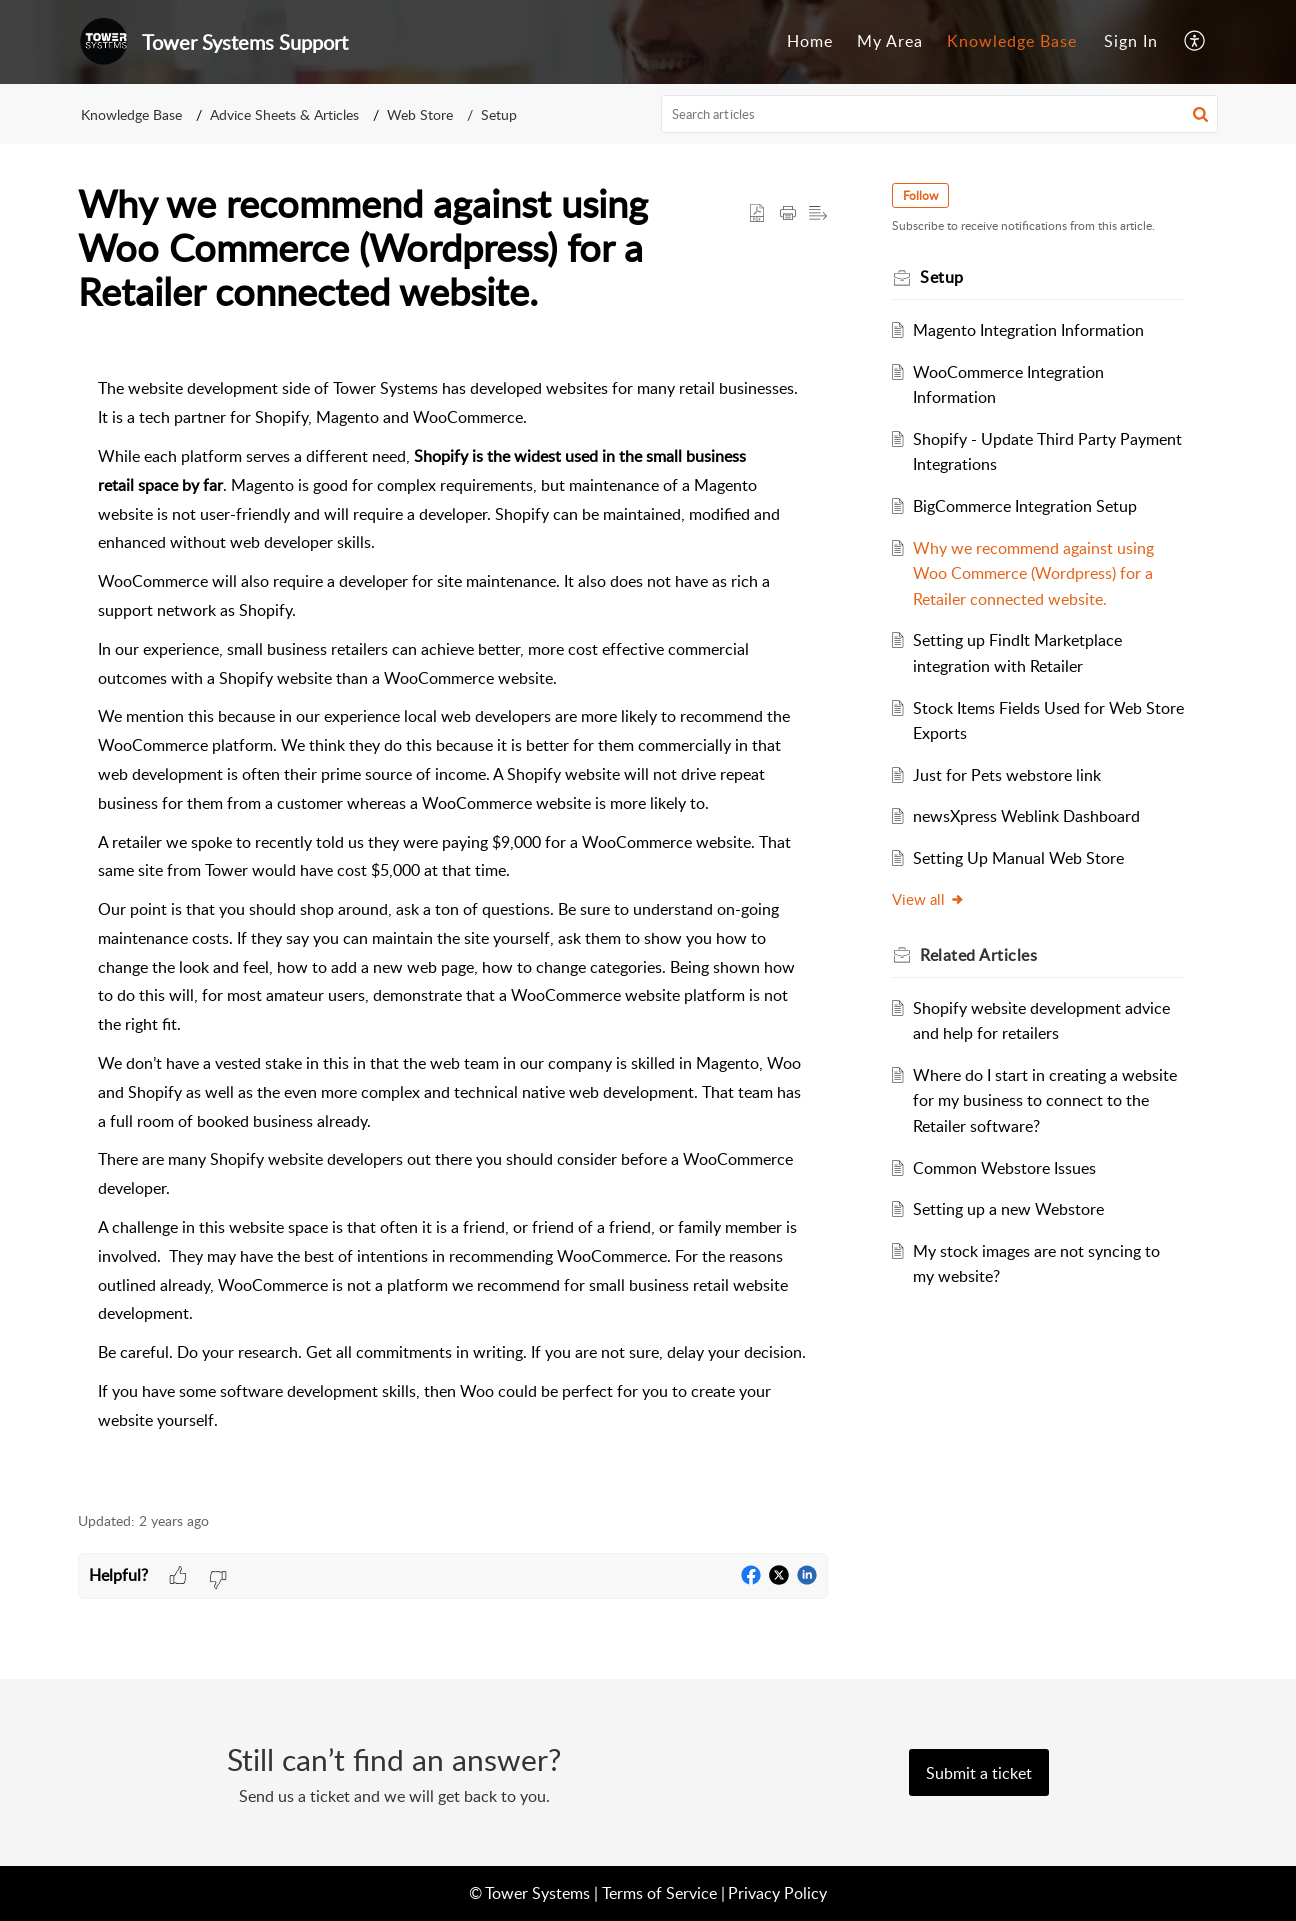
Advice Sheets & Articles (284, 114)
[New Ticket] (979, 1773)
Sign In (1131, 41)
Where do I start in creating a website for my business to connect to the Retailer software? (1045, 1100)
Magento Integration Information (1028, 330)
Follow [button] (920, 195)
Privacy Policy (777, 1893)
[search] (940, 114)
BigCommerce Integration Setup (1025, 506)
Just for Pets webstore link (1007, 775)
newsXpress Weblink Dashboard (1026, 816)
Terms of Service (659, 1893)
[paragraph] (453, 922)
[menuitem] (1131, 42)
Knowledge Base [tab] (1012, 41)
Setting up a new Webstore (1008, 1209)
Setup (499, 114)
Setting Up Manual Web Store (1018, 858)
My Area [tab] (890, 41)
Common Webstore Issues (1004, 1168)
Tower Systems (537, 1893)
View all (928, 899)
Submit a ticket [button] (979, 1773)
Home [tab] (810, 41)
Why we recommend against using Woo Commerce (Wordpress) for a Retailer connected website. (1033, 573)
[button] (1195, 42)
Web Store (420, 114)
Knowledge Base (131, 114)
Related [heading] (978, 955)
